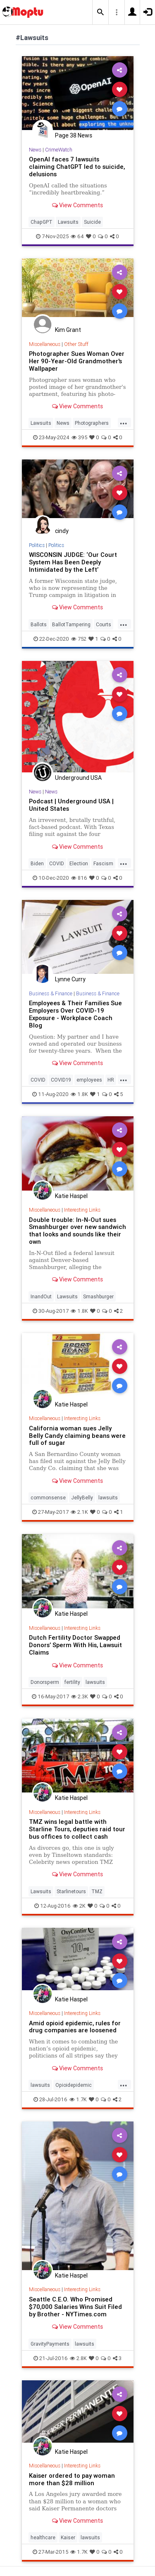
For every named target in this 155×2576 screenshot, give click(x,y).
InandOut (41, 1296)
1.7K (78, 2099)
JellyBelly (82, 1497)
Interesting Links (82, 1210)
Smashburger (98, 1296)
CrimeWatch (58, 150)
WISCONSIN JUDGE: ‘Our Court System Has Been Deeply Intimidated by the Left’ (73, 562)
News (35, 150)
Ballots (39, 624)
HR (110, 1080)
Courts (103, 624)
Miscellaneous (44, 344)
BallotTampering (71, 624)
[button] (100, 12)
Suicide (92, 222)
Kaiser (68, 2537)
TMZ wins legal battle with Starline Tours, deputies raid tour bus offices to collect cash (77, 1829)
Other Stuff (76, 344)
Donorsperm (45, 1682)
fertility (72, 1682)
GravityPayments (50, 2344)
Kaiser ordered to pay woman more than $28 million (72, 2479)
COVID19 (61, 1080)
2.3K (79, 1696)
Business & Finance (50, 993)
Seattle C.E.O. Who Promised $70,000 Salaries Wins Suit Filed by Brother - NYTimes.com (75, 2306)
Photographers (92, 423)
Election (78, 863)
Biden (37, 863)
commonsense (48, 1497)
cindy (62, 531)
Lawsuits (68, 222)
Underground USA (78, 777)
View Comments (77, 205)
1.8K (79, 1094)
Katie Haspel (71, 1196)
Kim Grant (68, 330)
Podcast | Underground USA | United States (71, 804)
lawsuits (108, 1497)
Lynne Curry (70, 979)
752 (78, 638)
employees (89, 1080)
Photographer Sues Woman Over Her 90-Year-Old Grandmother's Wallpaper (76, 361)
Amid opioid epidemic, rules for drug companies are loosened (75, 2026)
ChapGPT (41, 222)
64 (77, 236)
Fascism (103, 863)
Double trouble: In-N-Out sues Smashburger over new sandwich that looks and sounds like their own (77, 1231)
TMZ (97, 1891)
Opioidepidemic (73, 2085)
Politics (37, 545)
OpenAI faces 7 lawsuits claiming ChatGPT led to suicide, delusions (77, 166)
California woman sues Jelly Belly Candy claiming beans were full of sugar (77, 1435)
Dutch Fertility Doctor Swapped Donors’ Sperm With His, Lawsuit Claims (75, 1645)
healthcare (43, 2537)
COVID (56, 863)
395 (79, 437)
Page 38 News (73, 135)
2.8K (78, 2358)
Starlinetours (71, 1891)
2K (79, 1905)
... (123, 422)
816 (79, 877)
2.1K (79, 1511)
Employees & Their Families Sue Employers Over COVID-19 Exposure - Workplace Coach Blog (75, 1014)
